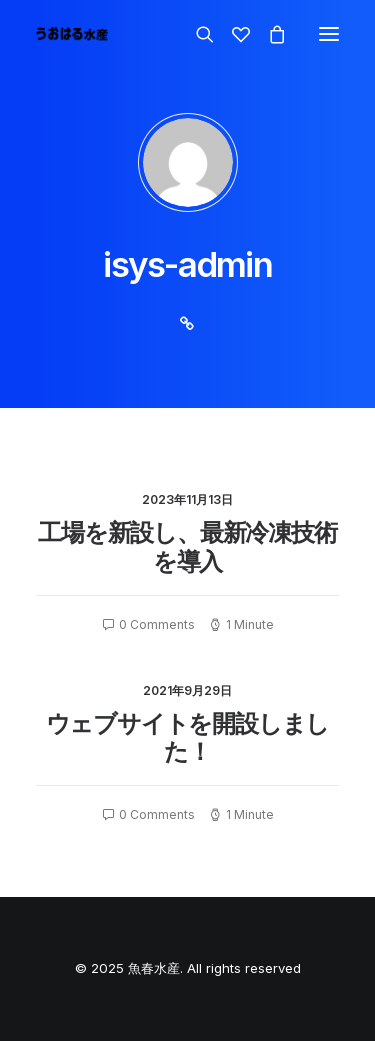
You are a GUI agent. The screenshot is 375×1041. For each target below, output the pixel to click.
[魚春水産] (72, 34)
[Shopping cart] (268, 34)
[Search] (196, 34)
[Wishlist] (232, 34)
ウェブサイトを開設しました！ (187, 737)
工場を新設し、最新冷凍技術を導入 (187, 547)
